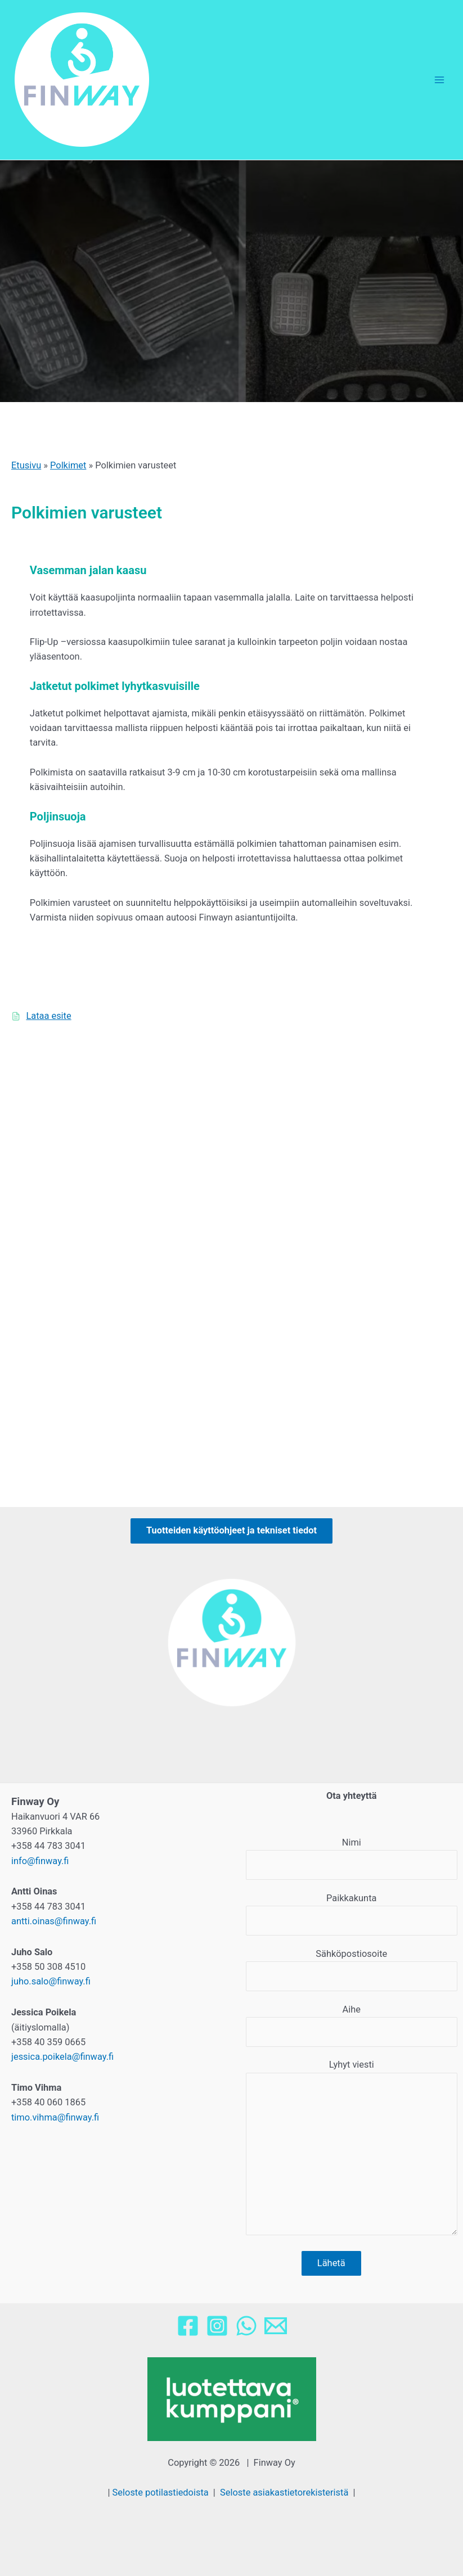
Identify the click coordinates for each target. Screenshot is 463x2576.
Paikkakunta (352, 1914)
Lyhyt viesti (352, 2149)
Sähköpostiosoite (352, 1969)
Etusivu (26, 465)
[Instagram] (217, 2326)
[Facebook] (188, 2326)
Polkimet (68, 465)
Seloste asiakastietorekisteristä (284, 2492)
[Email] (275, 2326)
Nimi (352, 1858)
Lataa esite (48, 1015)
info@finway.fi (40, 1861)
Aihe (352, 2025)
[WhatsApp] (246, 2326)
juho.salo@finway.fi (51, 1981)
